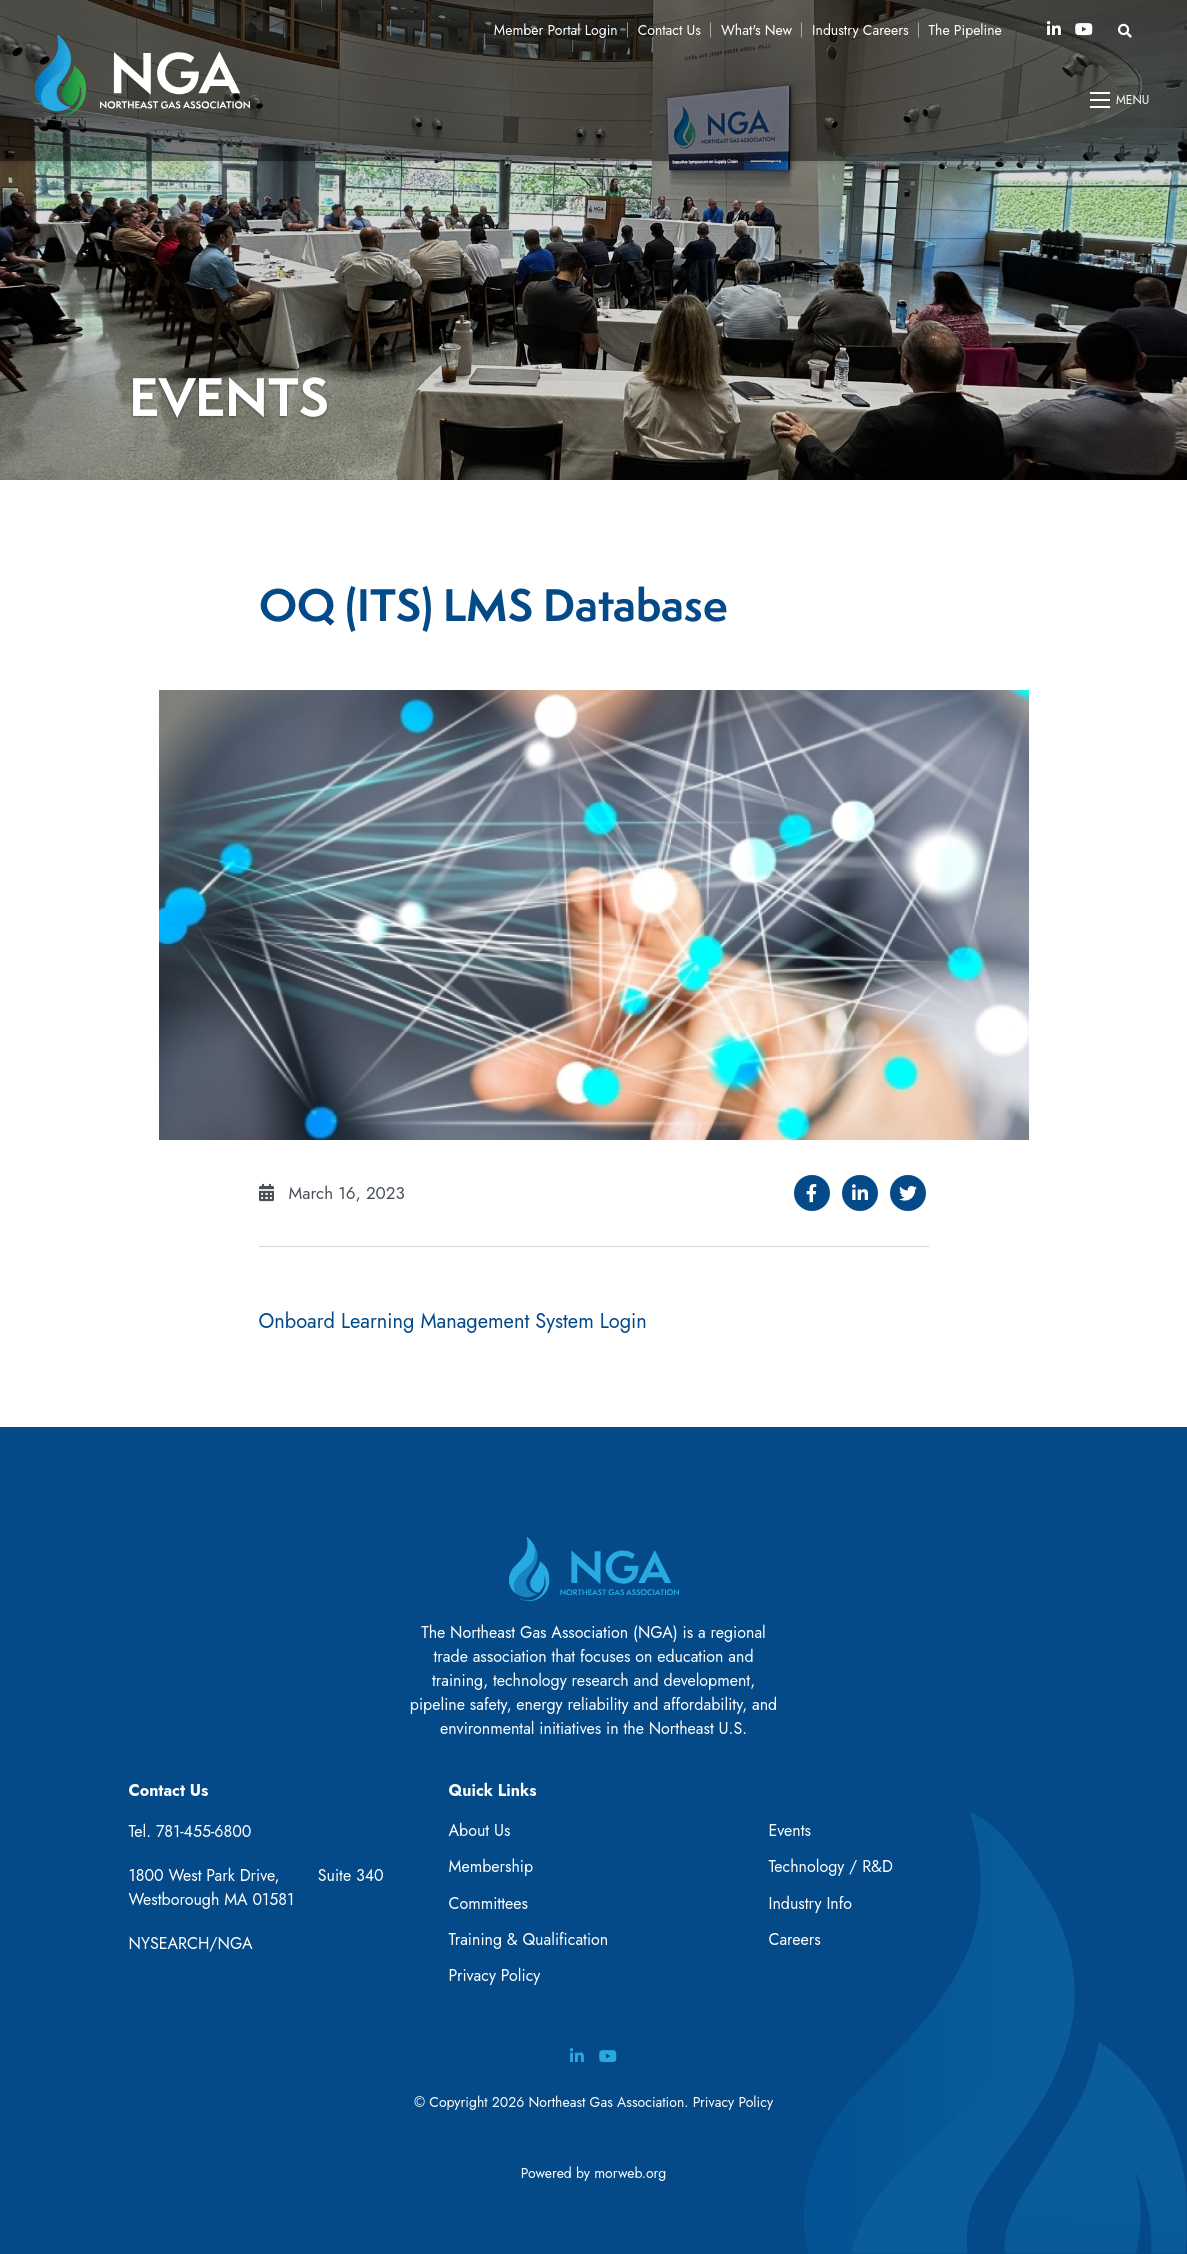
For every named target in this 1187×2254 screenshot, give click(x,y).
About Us (479, 1830)
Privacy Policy (494, 1975)
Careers (794, 1939)
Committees (487, 1903)
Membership (490, 1866)
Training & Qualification (528, 1939)
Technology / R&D (830, 1866)
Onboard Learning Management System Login (453, 1321)
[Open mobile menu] (1121, 100)
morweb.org (630, 2173)
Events (789, 1830)
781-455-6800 (204, 1831)
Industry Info (810, 1903)
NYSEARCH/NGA (191, 1943)
